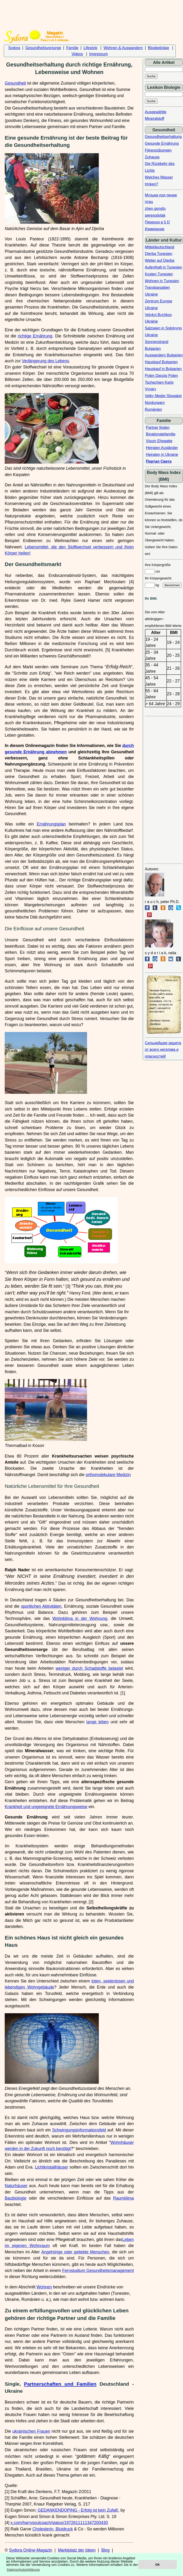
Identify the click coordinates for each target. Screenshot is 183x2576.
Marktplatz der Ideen (76, 2550)
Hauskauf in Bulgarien (163, 369)
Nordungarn (155, 403)
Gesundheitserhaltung (163, 137)
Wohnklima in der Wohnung (79, 1618)
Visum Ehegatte (159, 441)
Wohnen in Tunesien (162, 281)
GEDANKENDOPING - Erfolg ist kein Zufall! (78, 2510)
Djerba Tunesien (158, 254)
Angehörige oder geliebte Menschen (75, 2252)
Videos (77, 54)
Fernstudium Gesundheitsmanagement (98, 2270)
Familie (72, 48)
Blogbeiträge (158, 48)
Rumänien (153, 409)
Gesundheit (15, 83)
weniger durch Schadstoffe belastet (89, 1668)
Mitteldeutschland (159, 247)
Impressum (98, 54)
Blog (105, 2550)
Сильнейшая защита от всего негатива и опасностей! (163, 1050)
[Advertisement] (89, 12)
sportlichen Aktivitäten (41, 1606)
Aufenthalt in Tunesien (163, 267)
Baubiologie (15, 2198)
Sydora (14, 48)
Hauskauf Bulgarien (161, 362)
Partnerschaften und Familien (60, 2384)
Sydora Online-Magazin (30, 2550)
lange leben (97, 1722)
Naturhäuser (16, 2185)
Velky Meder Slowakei (163, 396)
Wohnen (44, 2287)
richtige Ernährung (35, 336)
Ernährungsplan (51, 824)
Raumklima (123, 2198)
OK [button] (157, 2564)
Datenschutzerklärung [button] (23, 2570)
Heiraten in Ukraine (162, 455)
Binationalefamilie (160, 434)
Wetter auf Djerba (159, 260)
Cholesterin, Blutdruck (52, 2529)
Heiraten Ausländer (162, 448)
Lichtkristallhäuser (51, 2167)
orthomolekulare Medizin (108, 1474)
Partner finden (158, 428)
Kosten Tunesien (159, 274)
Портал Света (158, 461)
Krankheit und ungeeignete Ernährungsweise (46, 1806)
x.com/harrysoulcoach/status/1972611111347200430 (59, 2522)
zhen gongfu (155, 209)
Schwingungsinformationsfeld (79, 2130)
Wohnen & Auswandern (123, 48)
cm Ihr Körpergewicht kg (163, 578)
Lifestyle (90, 48)
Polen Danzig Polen (161, 376)
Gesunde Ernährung (162, 143)
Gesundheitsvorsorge (43, 48)
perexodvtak (155, 215)
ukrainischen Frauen (31, 2431)
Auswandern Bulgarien (164, 355)
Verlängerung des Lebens (45, 361)
